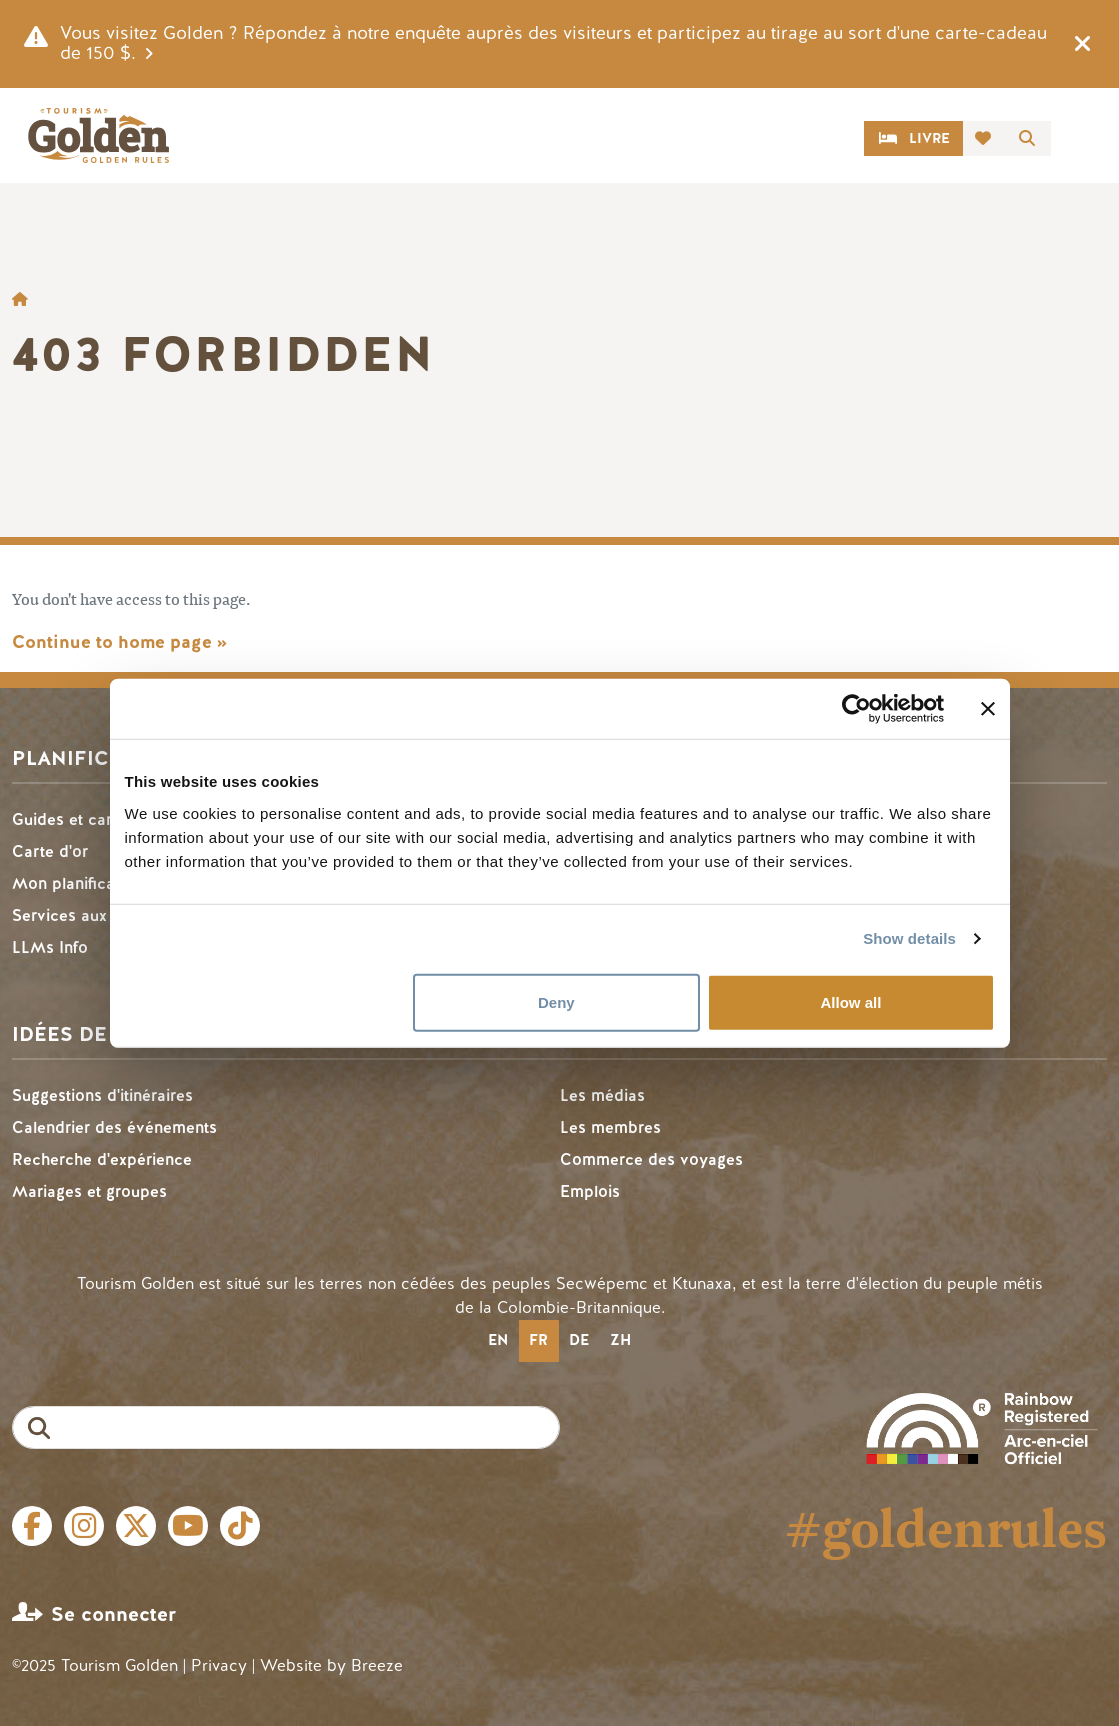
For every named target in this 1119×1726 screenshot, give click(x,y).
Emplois (590, 1191)
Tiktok (240, 1526)
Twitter (136, 1526)
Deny (556, 1001)
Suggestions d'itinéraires (102, 1095)
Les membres (610, 1127)
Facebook (32, 1526)
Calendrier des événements (114, 1127)
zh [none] (620, 1340)
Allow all (851, 1001)
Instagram (84, 1526)
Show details (909, 938)
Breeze (377, 1665)
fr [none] (538, 1340)
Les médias (602, 1095)
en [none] (498, 1340)
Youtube (188, 1526)
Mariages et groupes (89, 1191)
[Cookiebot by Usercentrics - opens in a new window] (856, 709)
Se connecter (113, 1614)
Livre (929, 138)
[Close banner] (988, 709)
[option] (498, 1341)
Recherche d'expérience (102, 1159)
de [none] (579, 1340)
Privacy (219, 1665)
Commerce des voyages (651, 1159)
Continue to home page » (119, 642)
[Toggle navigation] (1083, 138)
